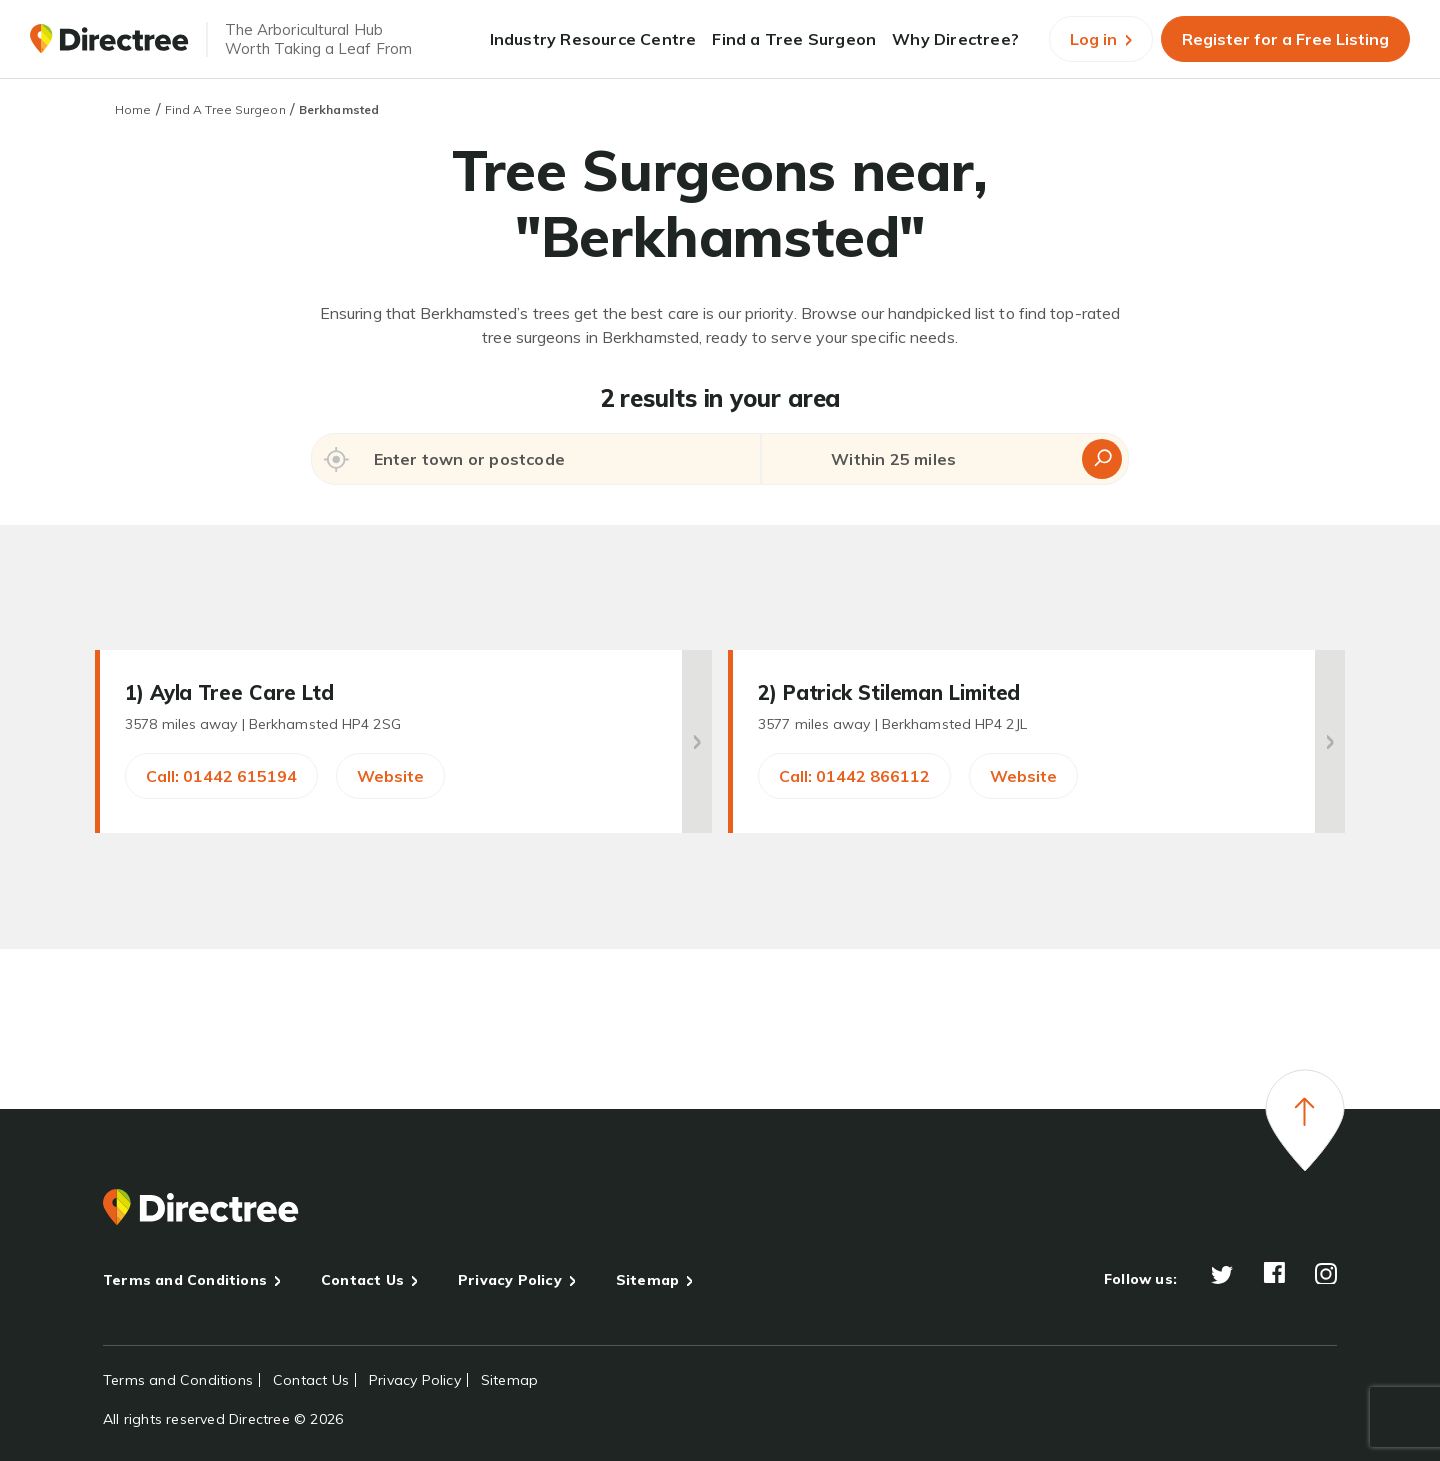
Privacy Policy (510, 1280)
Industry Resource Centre (593, 39)
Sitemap (647, 1280)
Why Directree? (955, 39)
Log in (1101, 39)
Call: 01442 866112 (854, 776)
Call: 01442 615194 (221, 776)
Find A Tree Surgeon (225, 109)
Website (390, 776)
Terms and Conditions (185, 1280)
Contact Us (362, 1280)
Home (133, 109)
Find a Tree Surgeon (794, 39)
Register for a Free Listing (1285, 39)
